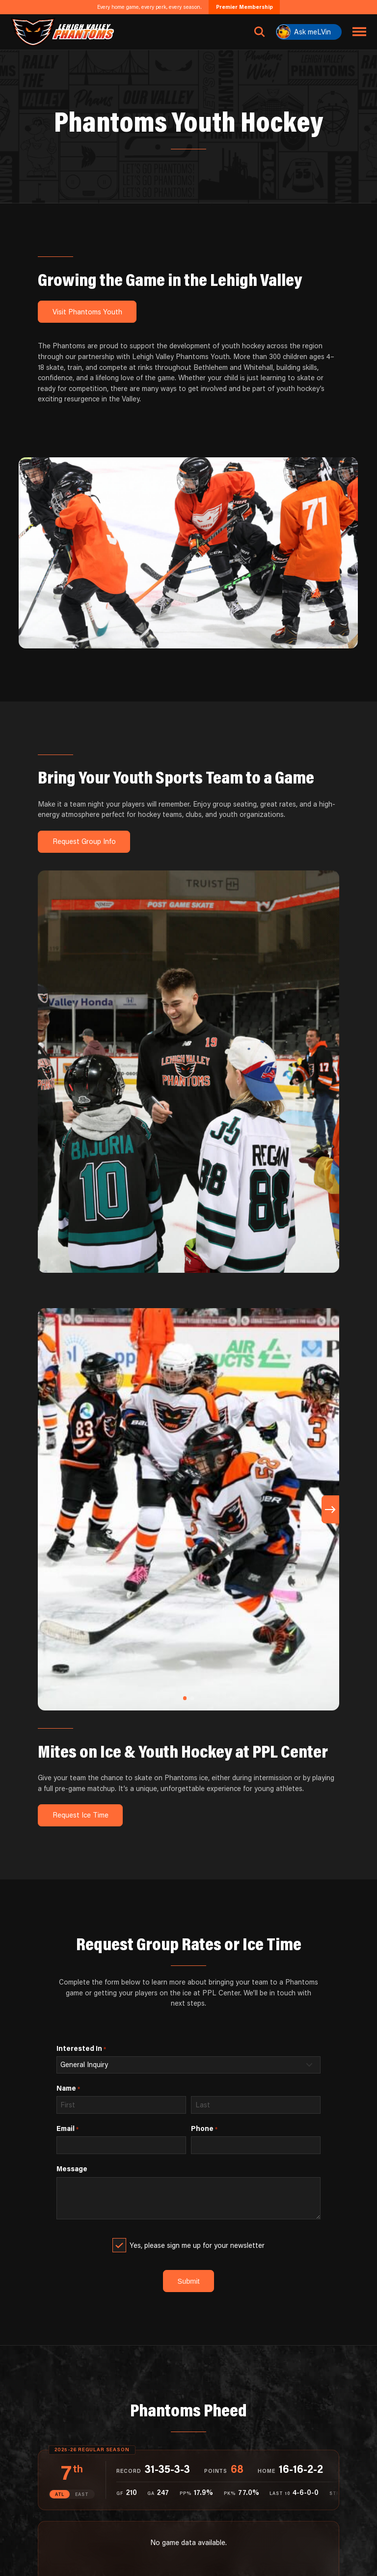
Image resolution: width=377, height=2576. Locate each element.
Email (67, 2128)
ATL (59, 2494)
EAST (82, 2494)
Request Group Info (84, 841)
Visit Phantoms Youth (87, 311)
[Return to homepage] (62, 32)
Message (71, 2168)
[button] (185, 1698)
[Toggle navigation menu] (359, 32)
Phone (204, 2128)
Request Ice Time (80, 1815)
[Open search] (259, 32)
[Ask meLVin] (309, 32)
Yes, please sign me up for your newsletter (197, 2245)
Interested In (81, 2048)
